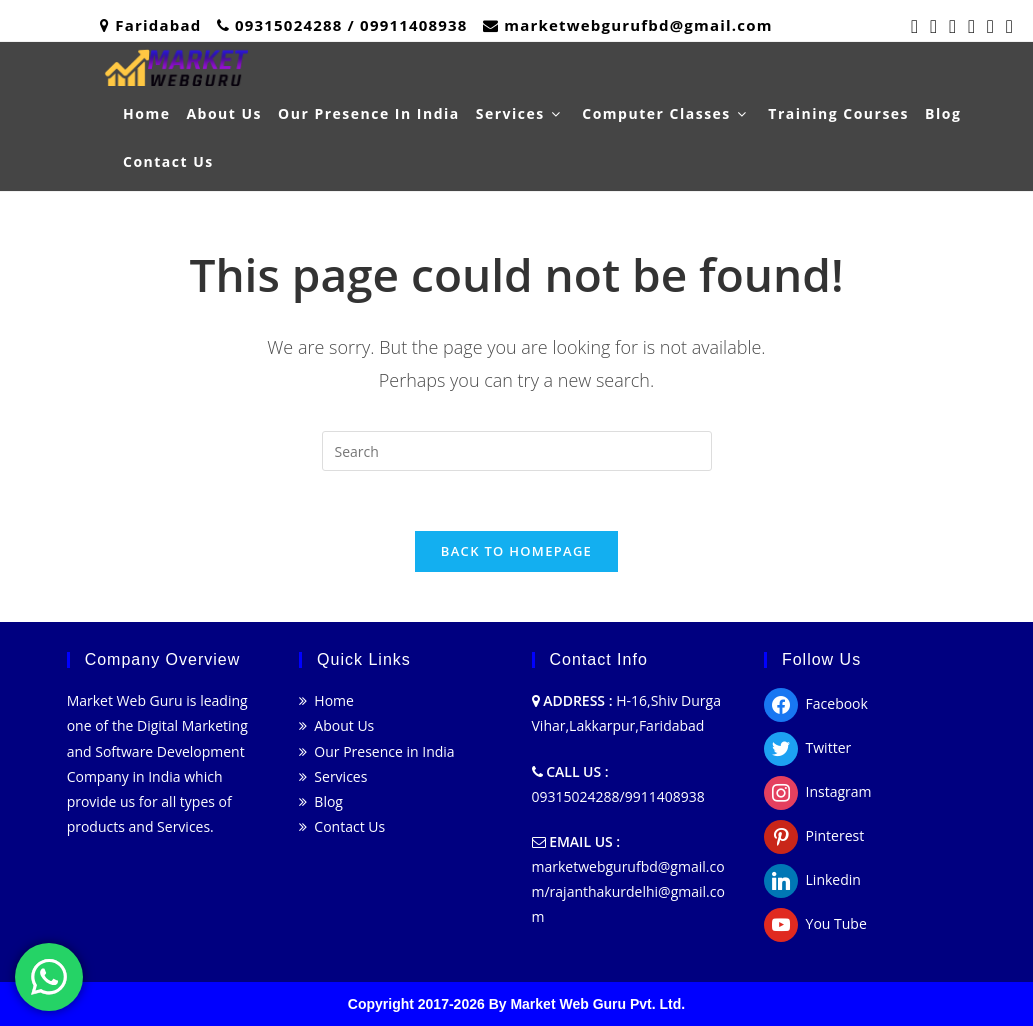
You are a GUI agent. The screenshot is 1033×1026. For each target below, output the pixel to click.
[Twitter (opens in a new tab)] (914, 26)
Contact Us (342, 826)
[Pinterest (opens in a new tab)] (952, 26)
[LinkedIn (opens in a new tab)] (990, 26)
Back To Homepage (516, 551)
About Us (336, 725)
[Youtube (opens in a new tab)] (1006, 26)
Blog (321, 801)
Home (326, 700)
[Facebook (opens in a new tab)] (933, 26)
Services (333, 776)
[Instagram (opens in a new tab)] (971, 26)
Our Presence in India (377, 751)
